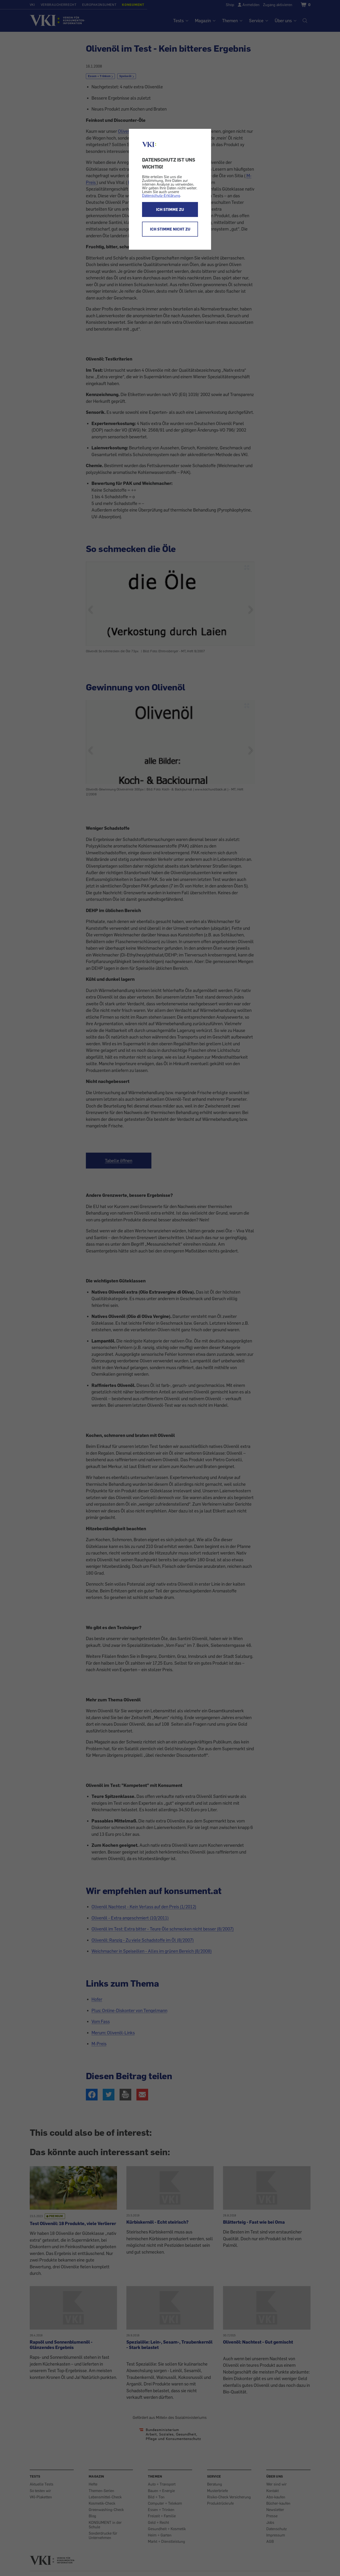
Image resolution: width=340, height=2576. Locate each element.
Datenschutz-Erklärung (161, 195)
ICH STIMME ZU (170, 209)
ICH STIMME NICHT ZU (170, 229)
